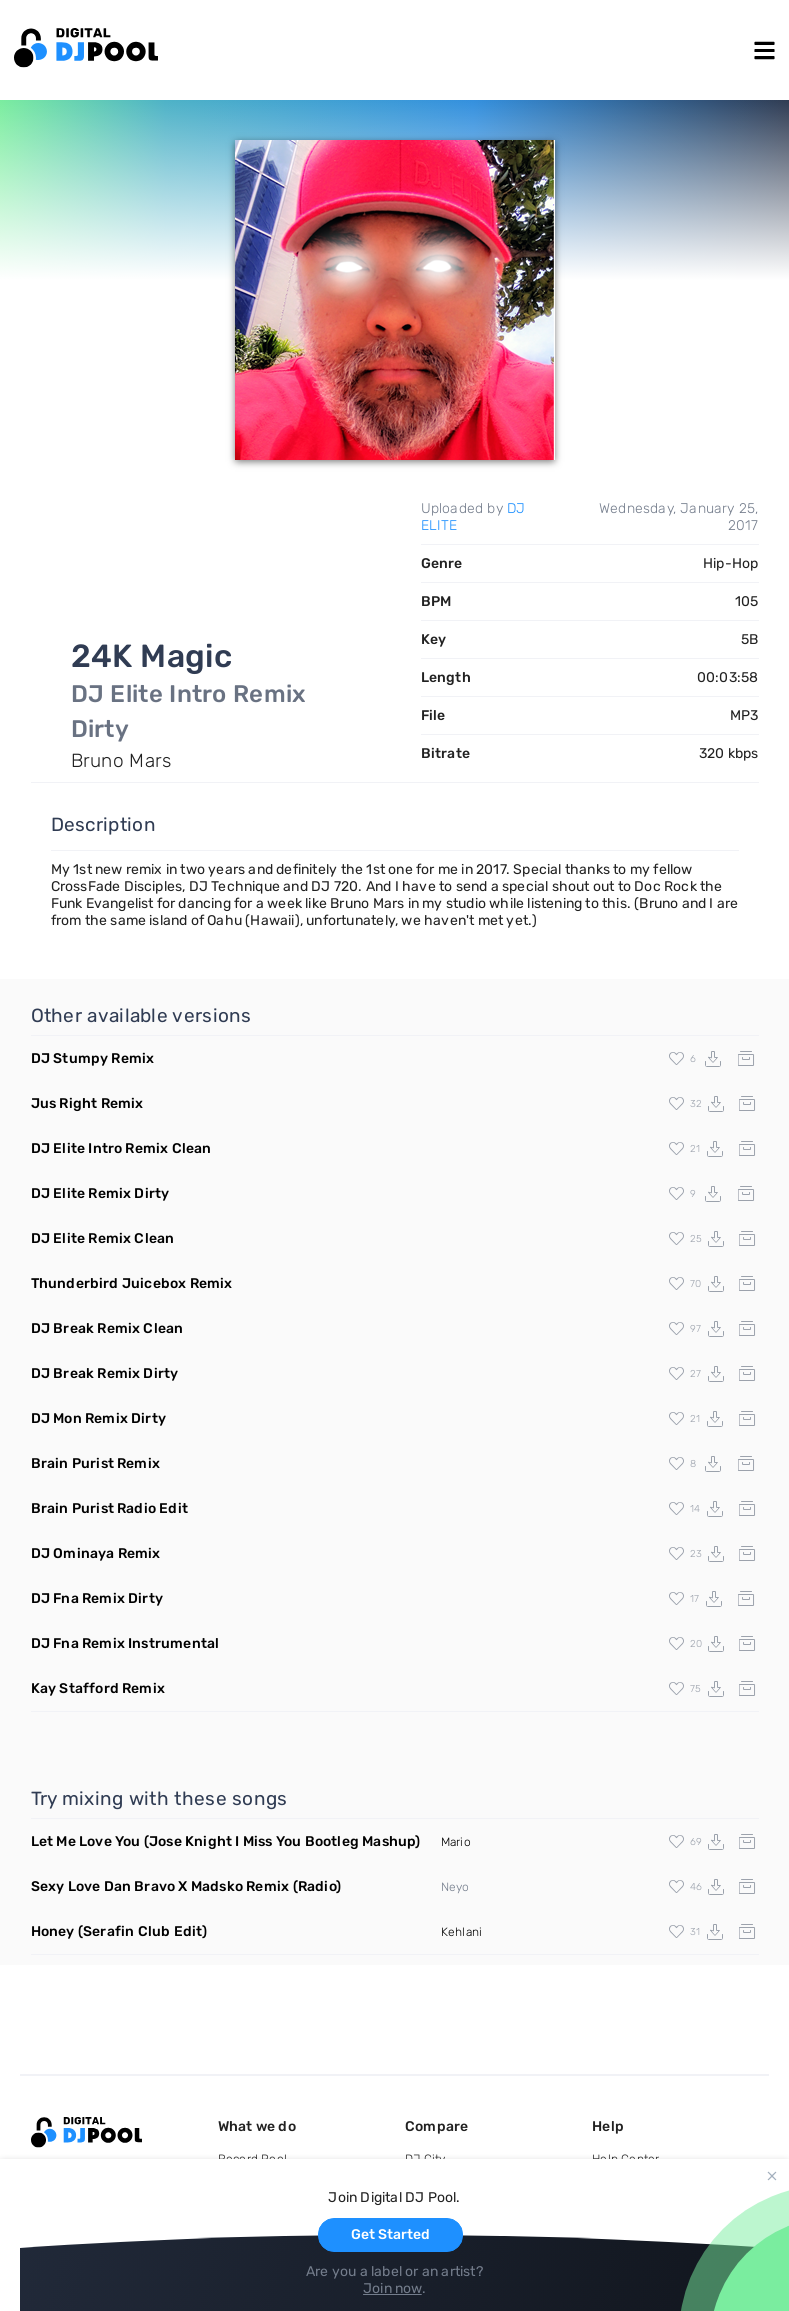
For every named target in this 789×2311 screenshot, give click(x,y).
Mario (456, 1842)
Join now (392, 2288)
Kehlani (461, 1932)
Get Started (390, 2234)
